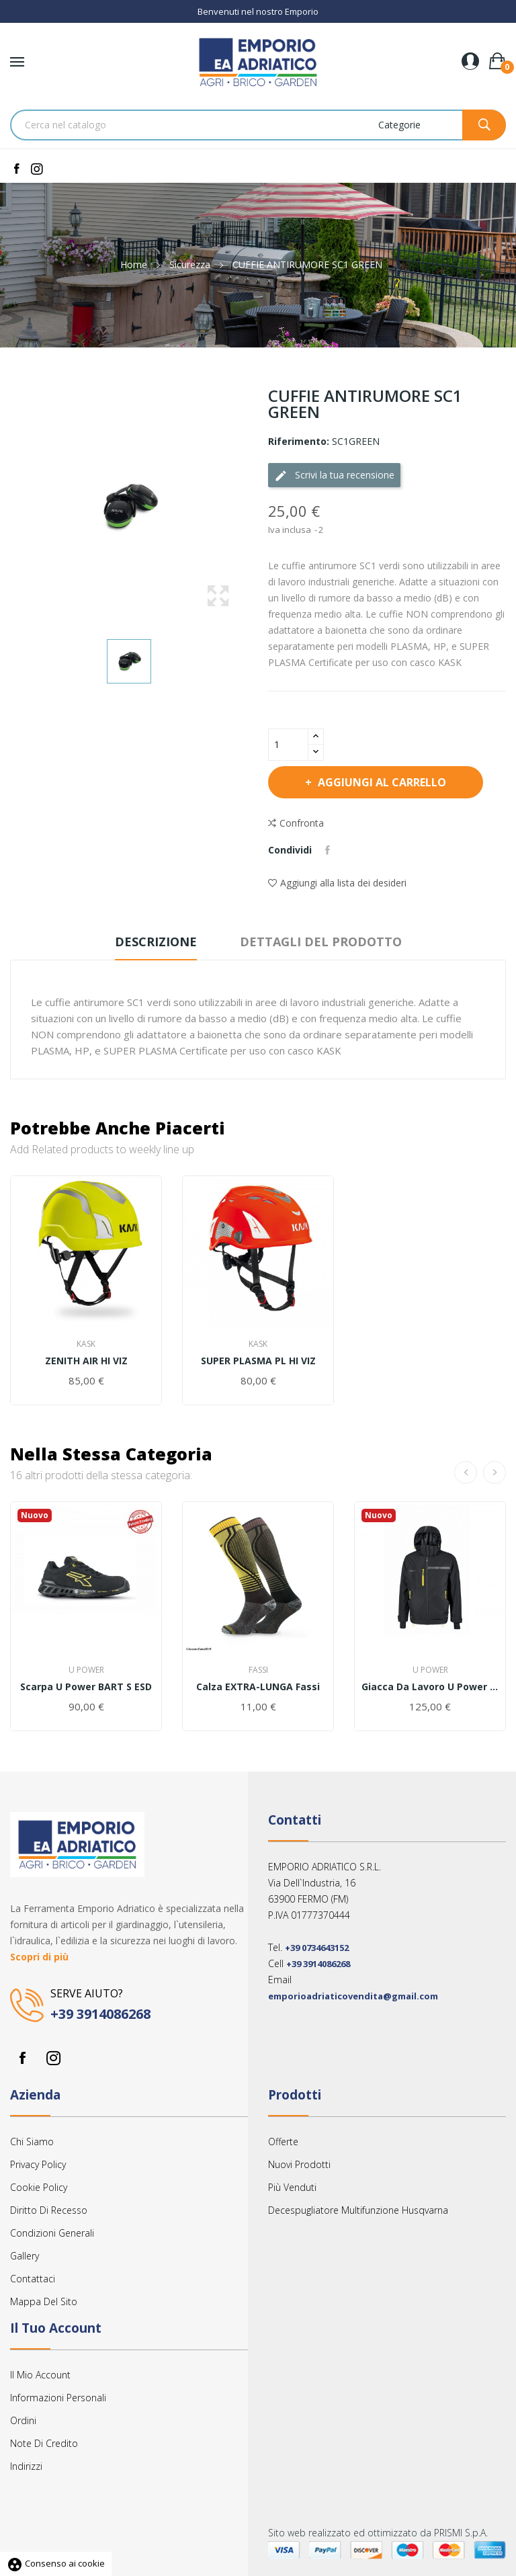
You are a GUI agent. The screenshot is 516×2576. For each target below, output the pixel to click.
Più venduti (292, 2187)
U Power (86, 1670)
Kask (86, 1344)
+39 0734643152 (317, 1948)
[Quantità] (288, 745)
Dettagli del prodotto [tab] (321, 941)
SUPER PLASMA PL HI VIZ (258, 1361)
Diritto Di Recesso (48, 2210)
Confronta (296, 823)
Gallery (24, 2255)
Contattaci (32, 2278)
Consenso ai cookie (56, 2563)
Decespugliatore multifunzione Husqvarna (358, 2210)
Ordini (23, 2420)
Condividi (327, 850)
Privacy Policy (38, 2164)
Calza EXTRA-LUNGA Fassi (258, 1687)
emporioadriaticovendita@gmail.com (353, 1996)
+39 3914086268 (100, 2014)
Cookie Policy (38, 2187)
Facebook (22, 2058)
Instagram (53, 2058)
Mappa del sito (43, 2301)
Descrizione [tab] (156, 941)
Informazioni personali (58, 2397)
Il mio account (40, 2374)
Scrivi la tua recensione (334, 475)
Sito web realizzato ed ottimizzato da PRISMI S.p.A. (378, 2532)
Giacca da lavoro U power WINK (430, 1687)
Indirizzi (26, 2466)
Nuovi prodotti (299, 2164)
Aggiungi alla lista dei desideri (337, 882)
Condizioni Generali (52, 2233)
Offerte (283, 2141)
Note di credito (44, 2443)
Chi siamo (32, 2141)
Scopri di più (39, 1956)
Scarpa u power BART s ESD (86, 1687)
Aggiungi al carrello (380, 782)
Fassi (258, 1670)
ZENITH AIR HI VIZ (86, 1361)
